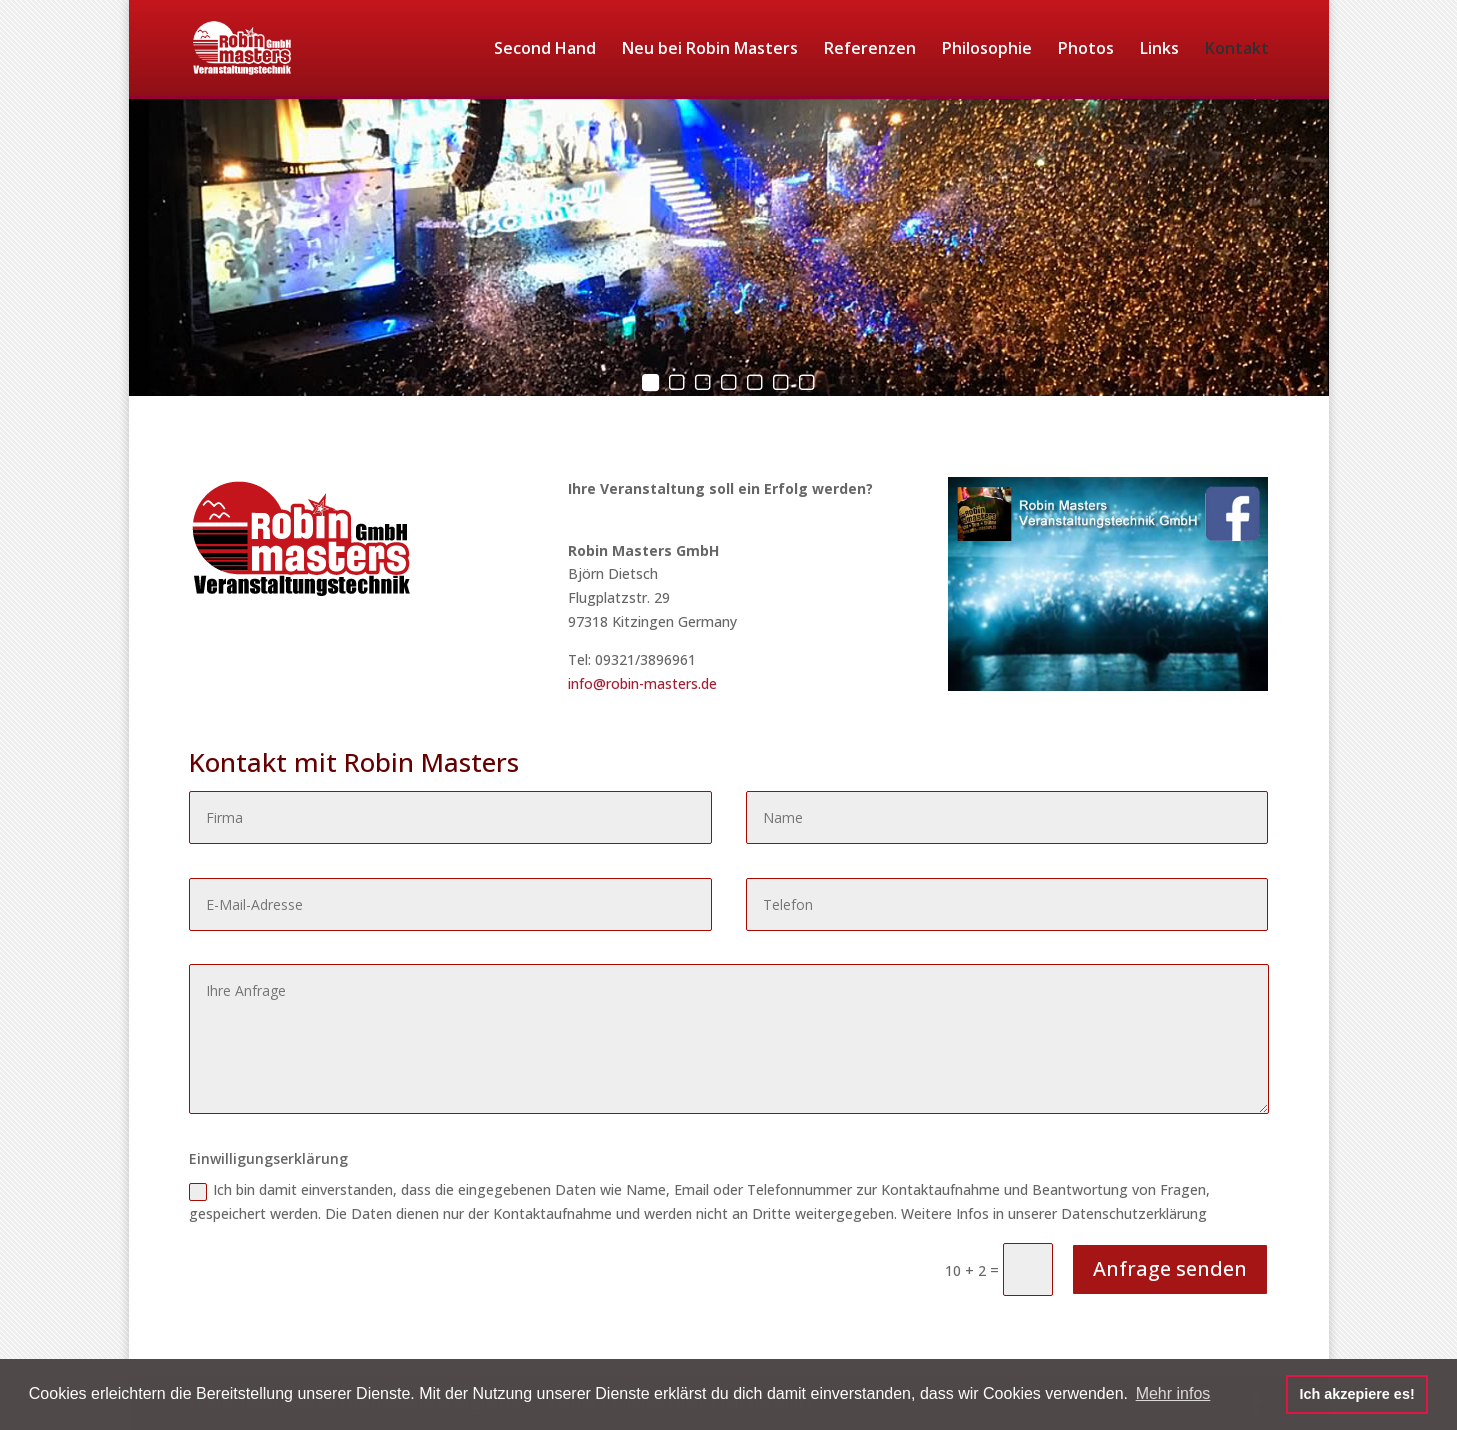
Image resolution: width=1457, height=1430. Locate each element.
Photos (1086, 50)
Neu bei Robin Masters (710, 50)
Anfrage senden (1170, 1268)
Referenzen (870, 50)
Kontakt (1237, 50)
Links (1159, 50)
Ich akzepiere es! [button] (1356, 1394)
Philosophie (987, 50)
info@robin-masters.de (642, 683)
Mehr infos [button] (1173, 1393)
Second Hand (545, 50)
